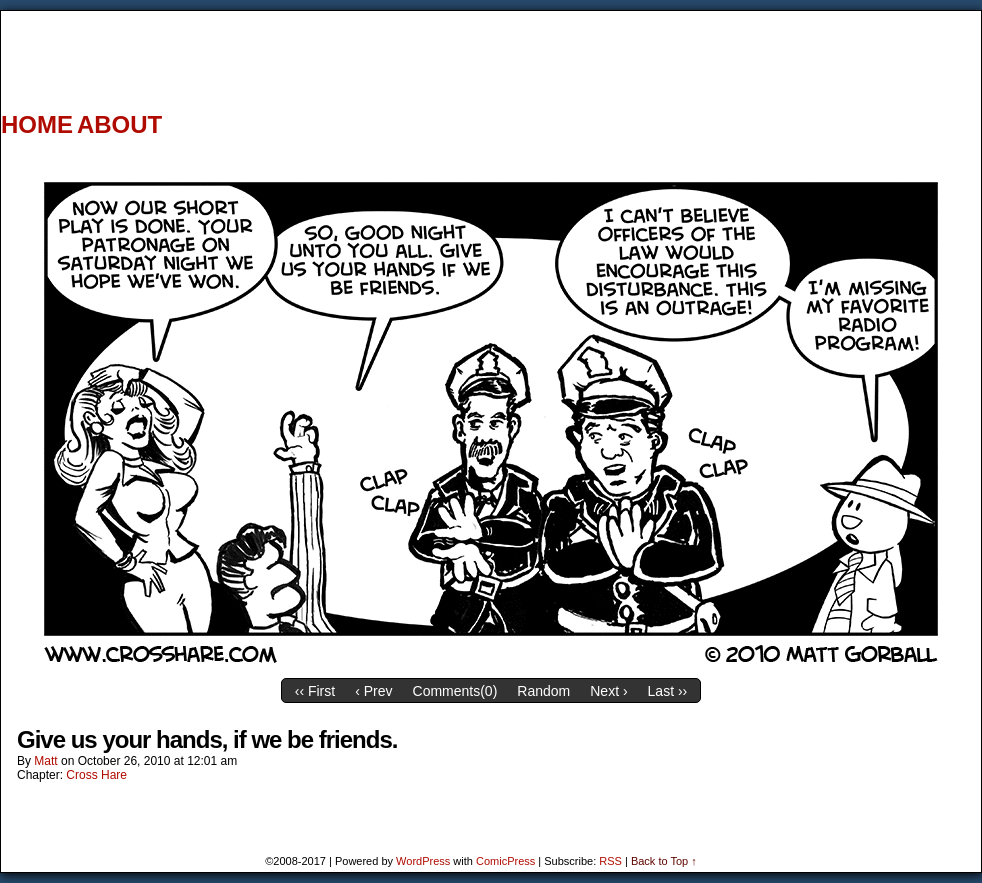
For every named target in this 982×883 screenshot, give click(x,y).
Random (543, 691)
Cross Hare (96, 775)
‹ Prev (373, 691)
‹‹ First (315, 691)
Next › (608, 691)
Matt (45, 761)
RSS (610, 861)
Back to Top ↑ (664, 861)
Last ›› (668, 691)
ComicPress (505, 861)
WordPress (423, 861)
